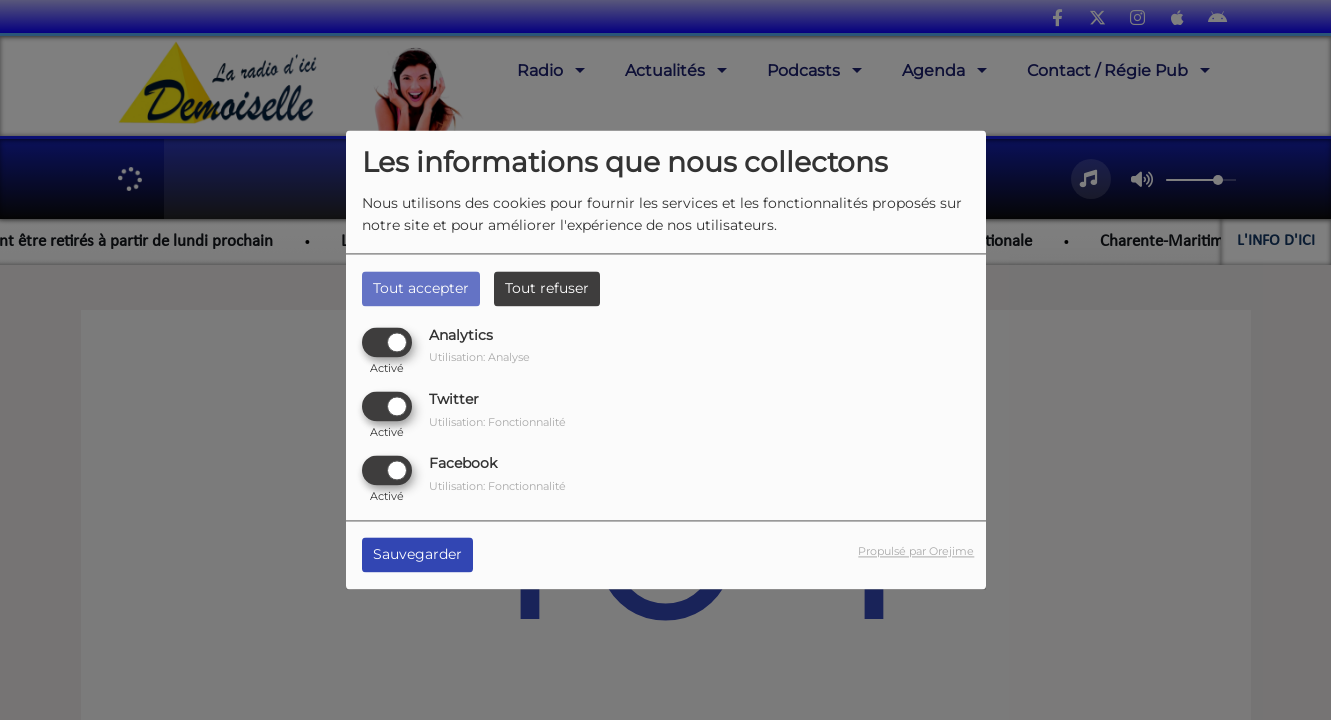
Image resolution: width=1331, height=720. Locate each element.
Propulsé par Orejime (916, 552)
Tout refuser (547, 288)
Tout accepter (421, 288)
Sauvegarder (417, 555)
